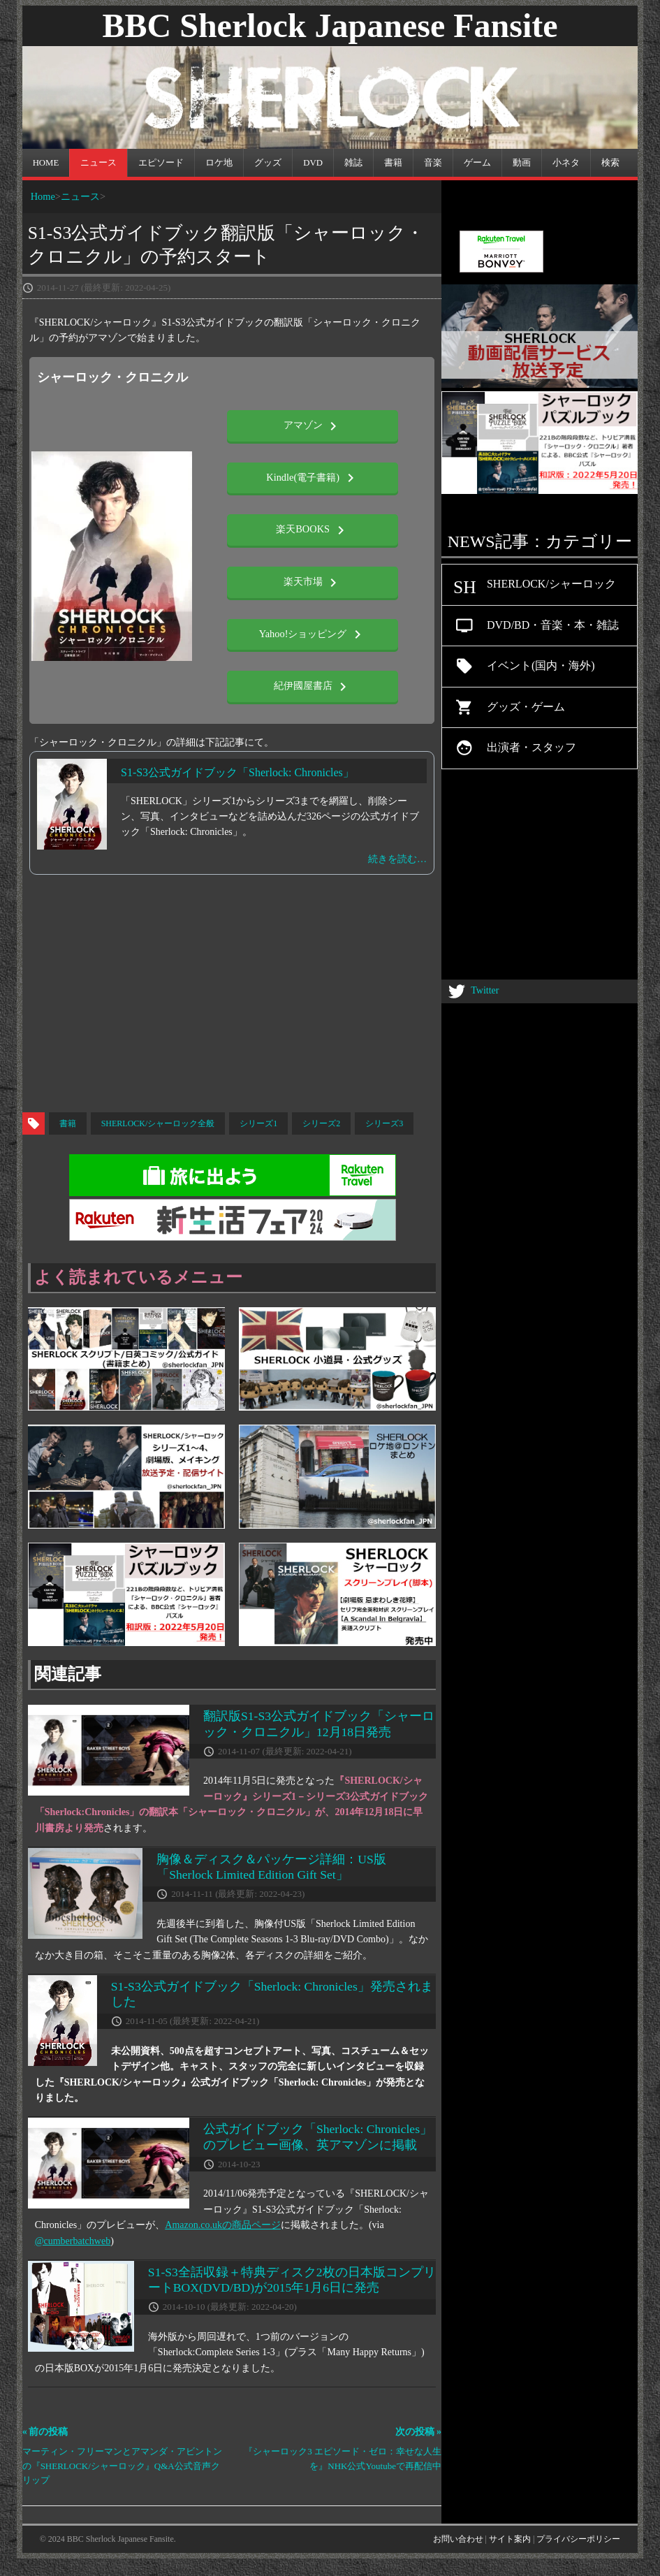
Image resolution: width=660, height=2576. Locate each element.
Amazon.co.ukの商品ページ (223, 2225)
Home (43, 196)
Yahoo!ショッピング (312, 634)
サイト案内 (510, 2539)
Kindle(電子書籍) (312, 478)
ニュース (80, 196)
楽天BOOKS (312, 530)
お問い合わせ (458, 2539)
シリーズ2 (321, 1123)
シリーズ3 (384, 1123)
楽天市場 (313, 582)
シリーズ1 (258, 1123)
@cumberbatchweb (73, 2241)
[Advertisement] (330, 1000)
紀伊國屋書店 (313, 686)
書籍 (67, 1123)
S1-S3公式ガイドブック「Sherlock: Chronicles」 (237, 772)
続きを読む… (397, 859)
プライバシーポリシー (578, 2539)
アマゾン (313, 426)
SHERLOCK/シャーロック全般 (158, 1123)
